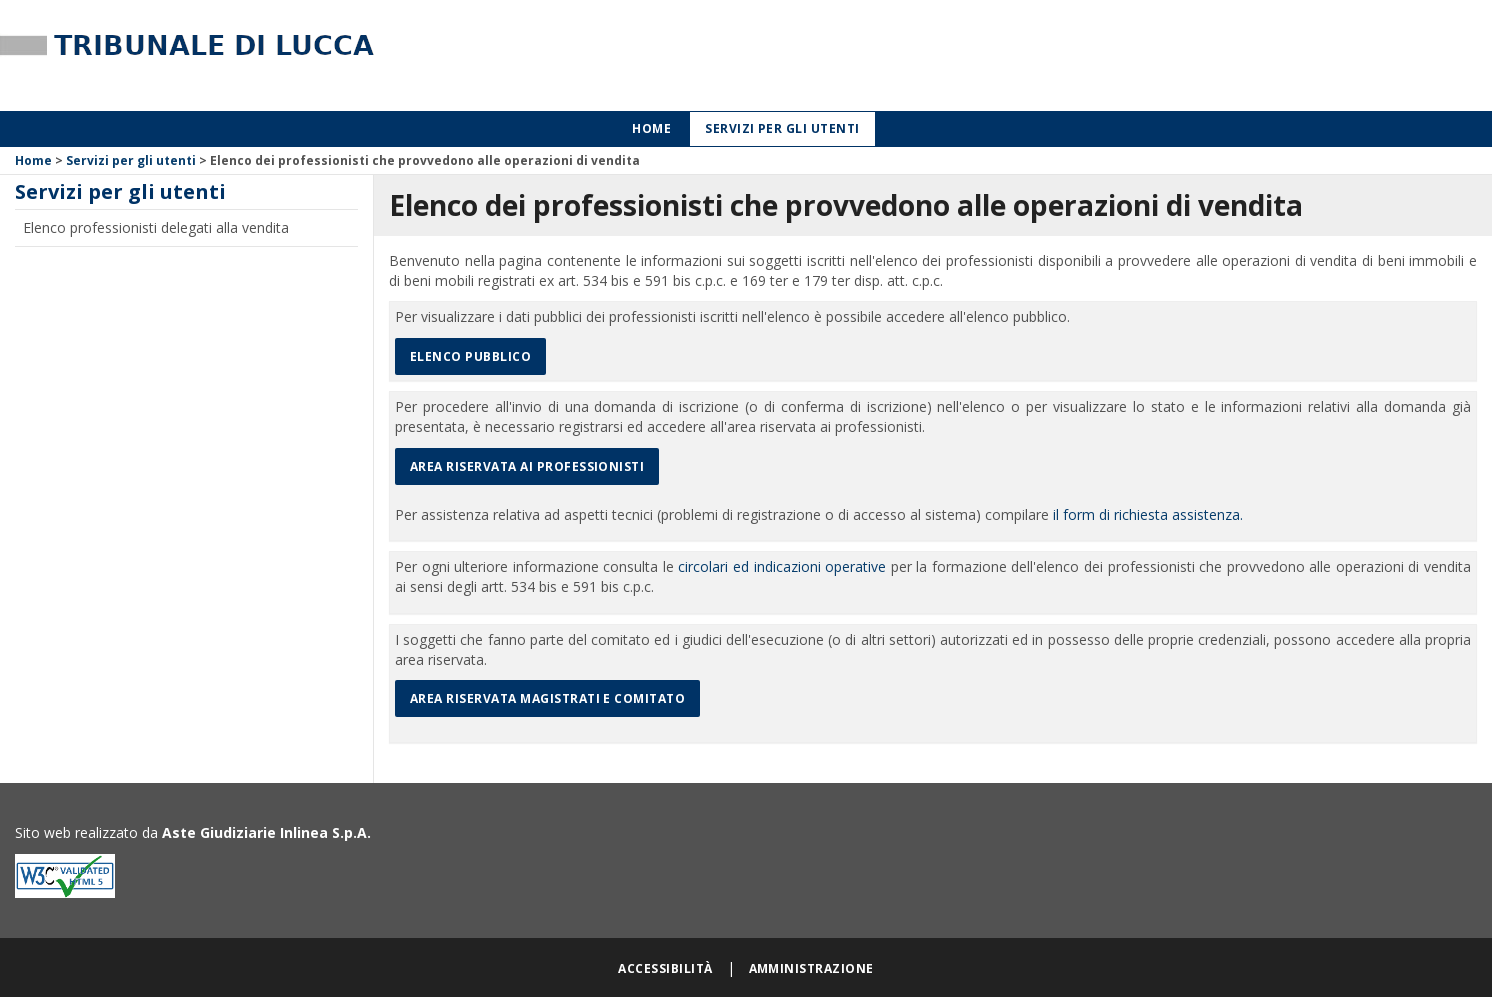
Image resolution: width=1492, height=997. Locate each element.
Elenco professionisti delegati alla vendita (156, 227)
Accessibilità (665, 968)
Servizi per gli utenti (782, 128)
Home (651, 128)
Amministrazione (811, 968)
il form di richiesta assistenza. (1148, 514)
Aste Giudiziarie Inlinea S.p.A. (266, 832)
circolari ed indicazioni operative (782, 566)
